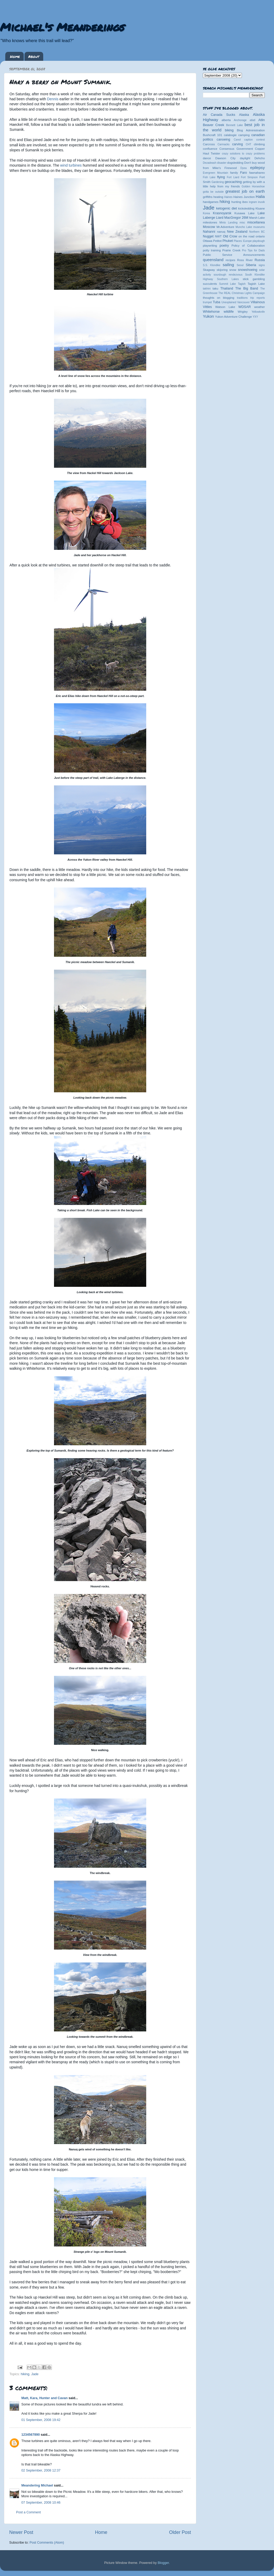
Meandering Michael (37, 2485)
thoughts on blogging (218, 297)
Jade (34, 2374)
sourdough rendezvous (228, 274)
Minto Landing (228, 222)
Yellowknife (258, 311)
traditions (242, 297)
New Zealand (237, 231)
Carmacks (223, 144)
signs (261, 265)
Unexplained (228, 302)
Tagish (242, 283)
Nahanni (209, 231)
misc (242, 222)
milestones (210, 222)
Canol (237, 139)
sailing (228, 264)
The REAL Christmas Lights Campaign (241, 293)
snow (232, 269)
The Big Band (246, 288)
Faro (243, 173)
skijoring (222, 269)
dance (207, 158)
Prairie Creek (231, 250)
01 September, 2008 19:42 (40, 2420)
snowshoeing (247, 270)
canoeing (223, 139)
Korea (206, 213)
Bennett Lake (234, 125)
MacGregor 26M (236, 218)
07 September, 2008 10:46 (40, 2502)
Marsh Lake (257, 217)
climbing (259, 144)
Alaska (244, 115)
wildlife (229, 311)
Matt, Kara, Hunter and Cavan (44, 2398)
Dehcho (260, 158)
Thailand (226, 288)
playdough (258, 241)
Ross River (245, 260)
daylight (245, 158)
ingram (253, 202)
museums (259, 227)
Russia (260, 260)
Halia (260, 196)
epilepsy (257, 167)
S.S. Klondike (211, 265)
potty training (212, 250)
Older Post (180, 2532)
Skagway (209, 269)
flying (221, 177)
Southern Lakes (228, 279)
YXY (255, 316)
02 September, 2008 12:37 (40, 2470)
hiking (25, 2374)
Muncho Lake (244, 227)
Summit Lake (227, 283)
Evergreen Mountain (215, 172)
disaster (221, 162)
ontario (260, 236)
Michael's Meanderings (62, 27)
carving (237, 144)
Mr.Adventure (225, 226)
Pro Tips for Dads (253, 250)
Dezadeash (209, 162)
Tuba (216, 302)
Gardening (218, 182)
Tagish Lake (256, 283)
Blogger (163, 2563)
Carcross (209, 144)
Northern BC (257, 231)
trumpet (207, 302)
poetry (224, 245)
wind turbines (71, 165)
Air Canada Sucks (219, 115)
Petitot (217, 240)
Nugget (208, 236)
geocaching (233, 182)
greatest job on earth (245, 191)
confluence (210, 148)
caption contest (254, 139)
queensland (213, 259)
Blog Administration (251, 130)
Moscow (209, 227)
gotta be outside (213, 191)
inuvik (261, 202)
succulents (210, 283)
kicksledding (246, 208)
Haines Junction (244, 196)
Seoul (240, 265)
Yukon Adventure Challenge (233, 316)
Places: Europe (243, 241)
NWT (218, 236)
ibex (245, 201)
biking (229, 130)
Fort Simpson (249, 177)
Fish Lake (209, 177)
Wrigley (243, 311)
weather (259, 306)
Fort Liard (233, 177)
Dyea (244, 168)
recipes (230, 260)
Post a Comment (28, 2512)
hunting (236, 201)
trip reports (257, 297)
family (234, 172)
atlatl (252, 120)
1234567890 (30, 2435)
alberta (226, 120)
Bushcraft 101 (212, 135)
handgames (210, 201)
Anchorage (240, 120)
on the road (246, 236)
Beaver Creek (213, 125)
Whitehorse (211, 311)
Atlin (261, 120)
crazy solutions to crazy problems (243, 153)
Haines (228, 197)
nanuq (221, 231)
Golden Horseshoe (253, 186)
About (33, 56)
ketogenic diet (226, 208)
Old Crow (230, 236)
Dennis (52, 99)
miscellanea (256, 222)
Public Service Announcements (234, 254)
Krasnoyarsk (222, 213)
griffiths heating (213, 196)
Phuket (227, 241)
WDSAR (244, 307)
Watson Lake (225, 306)
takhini (207, 288)
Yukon (208, 316)
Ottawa (207, 240)
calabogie (230, 135)
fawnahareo (257, 172)
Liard (219, 218)
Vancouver (243, 302)
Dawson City (225, 158)
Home (15, 56)
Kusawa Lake (244, 213)
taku (215, 288)
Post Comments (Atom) (47, 2542)
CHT (248, 144)
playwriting (210, 245)
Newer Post (21, 2532)
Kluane (260, 208)
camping (244, 135)
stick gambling (254, 279)
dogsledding (235, 162)
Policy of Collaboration (248, 245)
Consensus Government (236, 148)
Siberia (251, 265)
